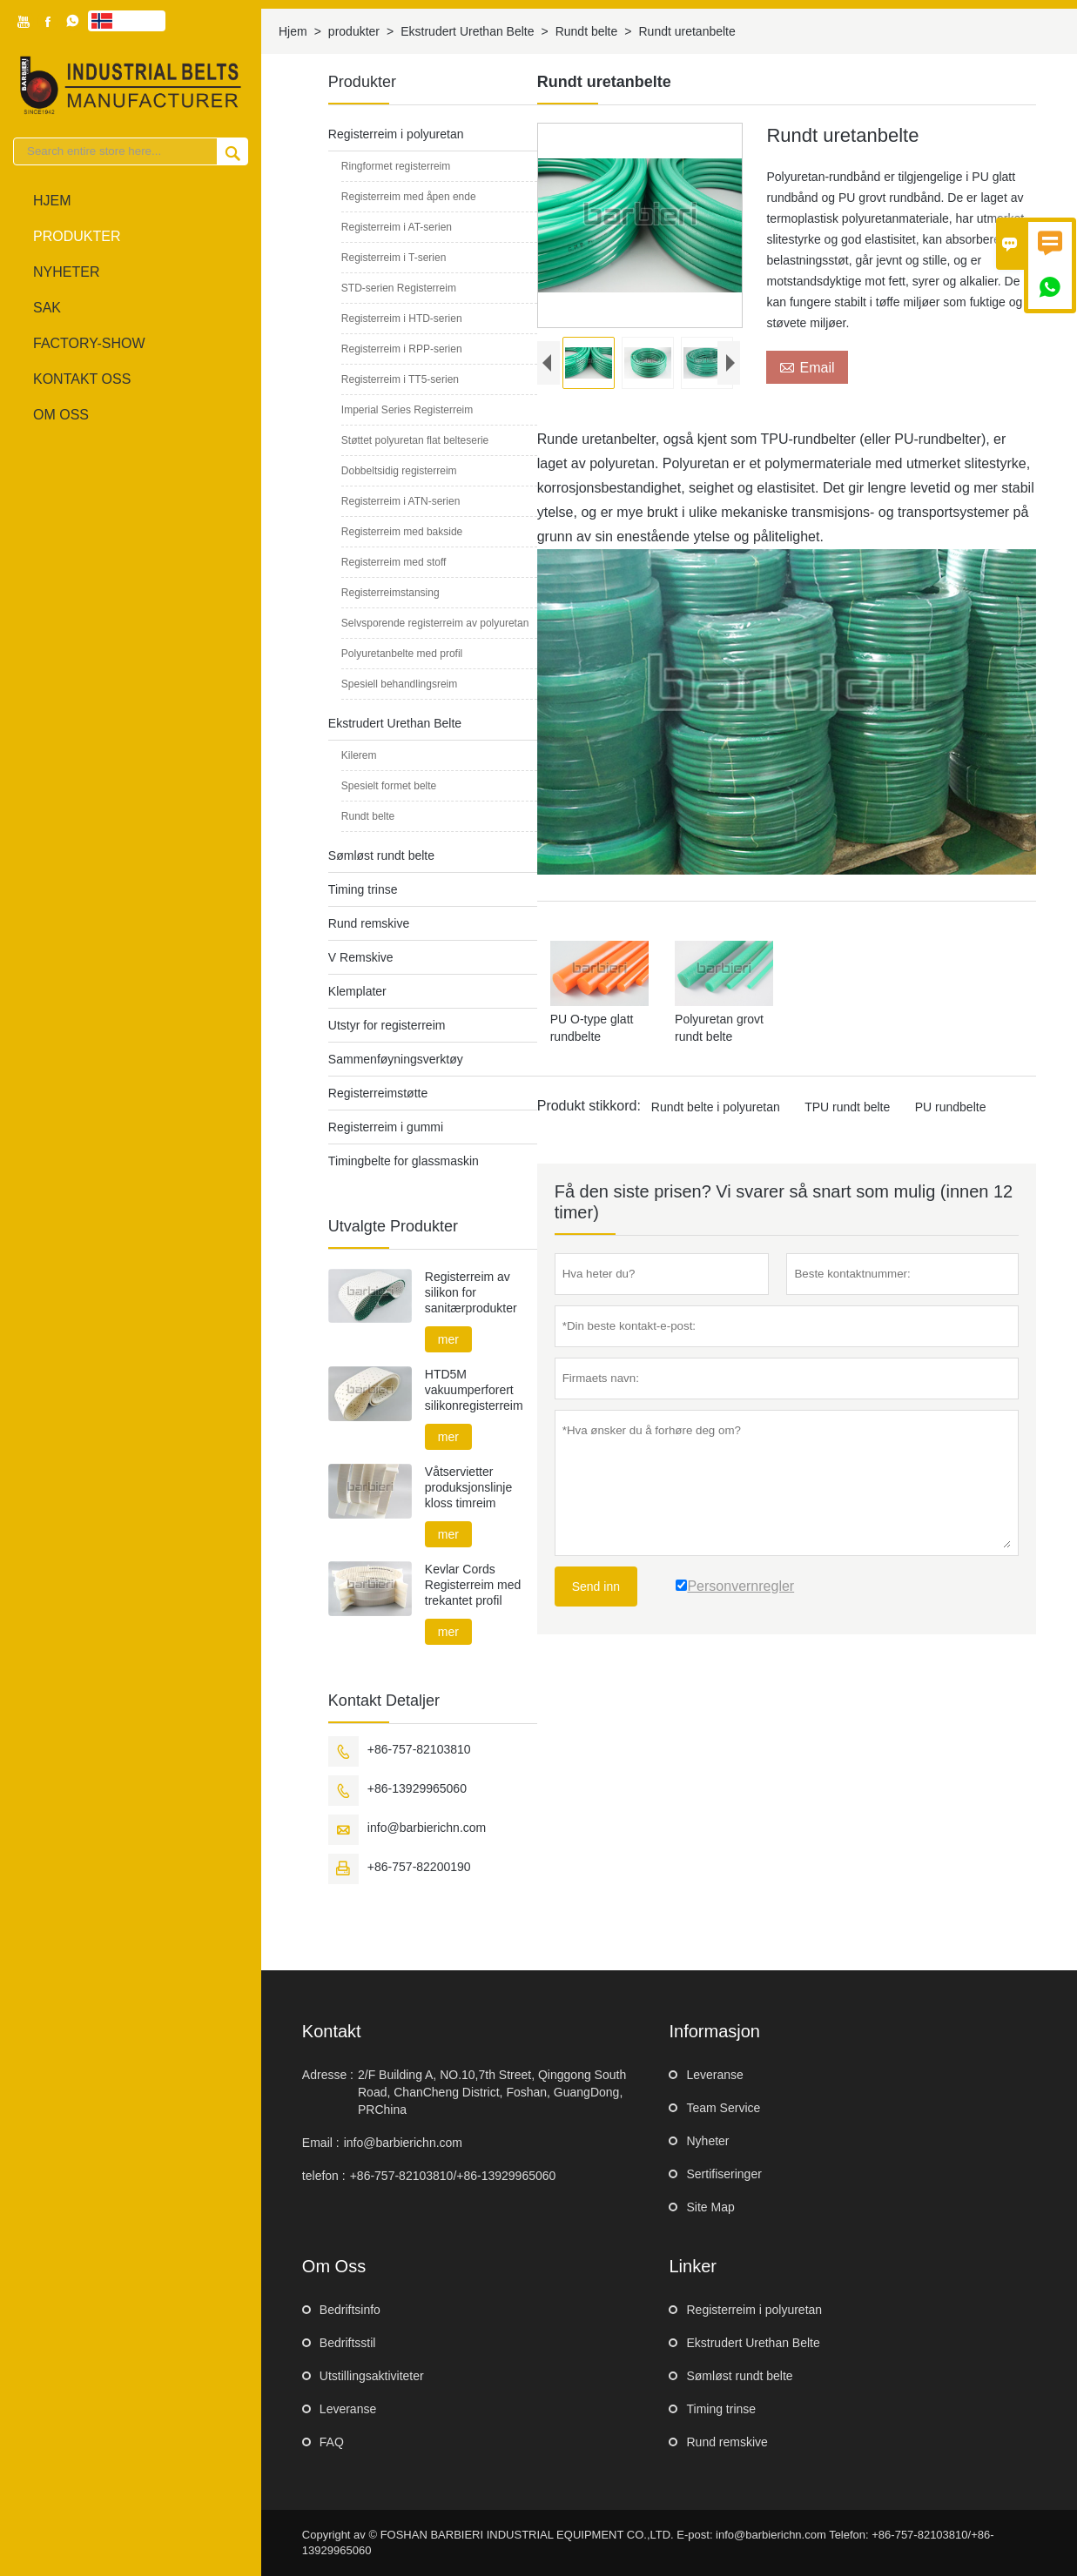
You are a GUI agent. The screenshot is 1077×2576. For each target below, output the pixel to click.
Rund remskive (368, 923)
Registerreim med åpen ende (408, 197)
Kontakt (331, 2031)
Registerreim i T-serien (393, 258)
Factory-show (89, 343)
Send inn (596, 1586)
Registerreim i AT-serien (396, 227)
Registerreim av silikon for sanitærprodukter (471, 1292)
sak (47, 307)
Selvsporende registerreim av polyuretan (434, 623)
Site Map (710, 2207)
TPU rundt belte (847, 1107)
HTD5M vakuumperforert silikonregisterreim (474, 1389)
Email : (321, 2143)
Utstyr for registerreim (387, 1025)
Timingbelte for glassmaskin (403, 1161)
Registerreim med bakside (401, 532)
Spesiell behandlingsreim (399, 684)
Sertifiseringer (723, 2174)
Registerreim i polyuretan (396, 134)
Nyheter (66, 272)
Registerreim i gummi (385, 1127)
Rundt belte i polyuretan (715, 1107)
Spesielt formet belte (388, 786)
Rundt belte (586, 31)
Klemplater (357, 991)
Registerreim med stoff (394, 562)
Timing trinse (363, 889)
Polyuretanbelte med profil (401, 653)
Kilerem (359, 755)
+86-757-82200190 (419, 1867)
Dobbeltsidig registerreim (399, 471)
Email (806, 367)
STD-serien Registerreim (398, 288)
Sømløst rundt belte (381, 855)
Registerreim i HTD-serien (401, 318)
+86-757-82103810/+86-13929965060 (453, 2176)
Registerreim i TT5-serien (400, 379)
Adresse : (327, 2075)
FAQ (332, 2442)
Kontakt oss (82, 379)
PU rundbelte (950, 1107)
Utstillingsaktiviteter (372, 2376)
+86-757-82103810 (419, 1749)
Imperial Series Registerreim (407, 410)
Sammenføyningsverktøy (395, 1059)
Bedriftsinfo (350, 2310)
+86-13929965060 (417, 1788)
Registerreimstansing (390, 593)
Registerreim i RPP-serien (401, 349)
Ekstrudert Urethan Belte (467, 31)
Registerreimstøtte (377, 1093)
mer (448, 1339)
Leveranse (714, 2075)
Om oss (61, 414)
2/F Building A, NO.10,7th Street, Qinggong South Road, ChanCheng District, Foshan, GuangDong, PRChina (492, 2092)
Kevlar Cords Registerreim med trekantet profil (473, 1584)
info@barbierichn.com (426, 1828)
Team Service (723, 2108)
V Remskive (361, 957)
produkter (76, 236)
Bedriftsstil (348, 2343)
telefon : (324, 2176)
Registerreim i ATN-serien (400, 501)
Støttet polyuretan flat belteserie (414, 440)
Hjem (52, 200)
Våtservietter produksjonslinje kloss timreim (468, 1487)
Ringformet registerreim (395, 166)
